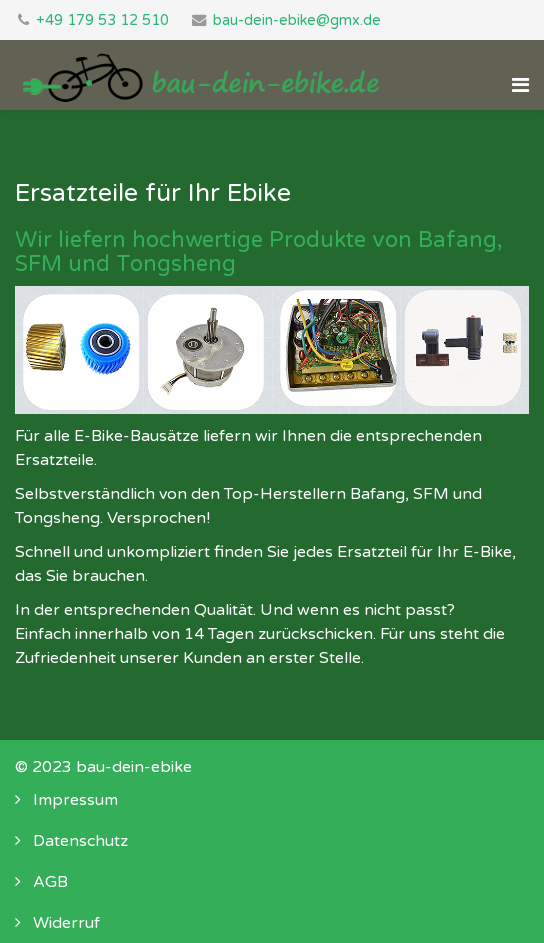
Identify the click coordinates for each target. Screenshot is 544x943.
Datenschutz (78, 841)
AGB (48, 882)
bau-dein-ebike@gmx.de (297, 20)
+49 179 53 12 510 (102, 20)
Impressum (73, 800)
